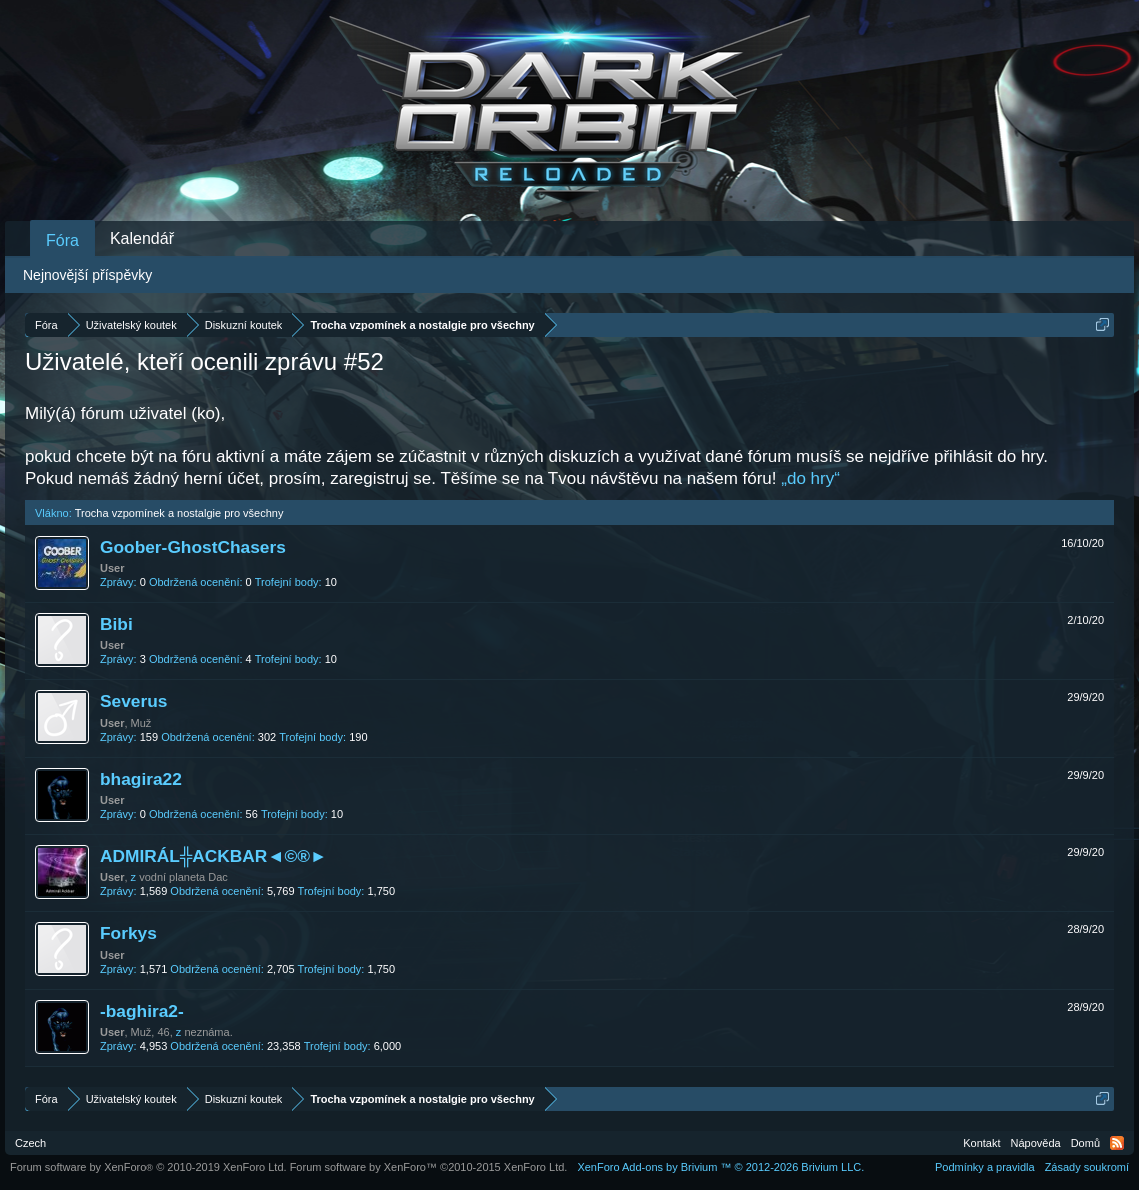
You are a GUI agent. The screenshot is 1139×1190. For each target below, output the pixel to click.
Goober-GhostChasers (193, 547)
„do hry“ (810, 478)
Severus (133, 701)
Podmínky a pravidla (985, 1167)
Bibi (116, 624)
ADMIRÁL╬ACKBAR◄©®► (213, 856)
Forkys (128, 933)
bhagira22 (141, 779)
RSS (1117, 1143)
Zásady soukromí (1087, 1167)
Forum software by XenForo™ (429, 1167)
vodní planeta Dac (183, 877)
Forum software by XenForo (148, 1167)
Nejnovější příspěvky (87, 275)
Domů (1085, 1143)
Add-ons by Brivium (720, 1167)
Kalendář (142, 238)
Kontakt (981, 1143)
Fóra (62, 240)
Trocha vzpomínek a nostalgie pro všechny (179, 513)
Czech (30, 1143)
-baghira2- (142, 1011)
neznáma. (208, 1032)
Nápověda (1036, 1143)
